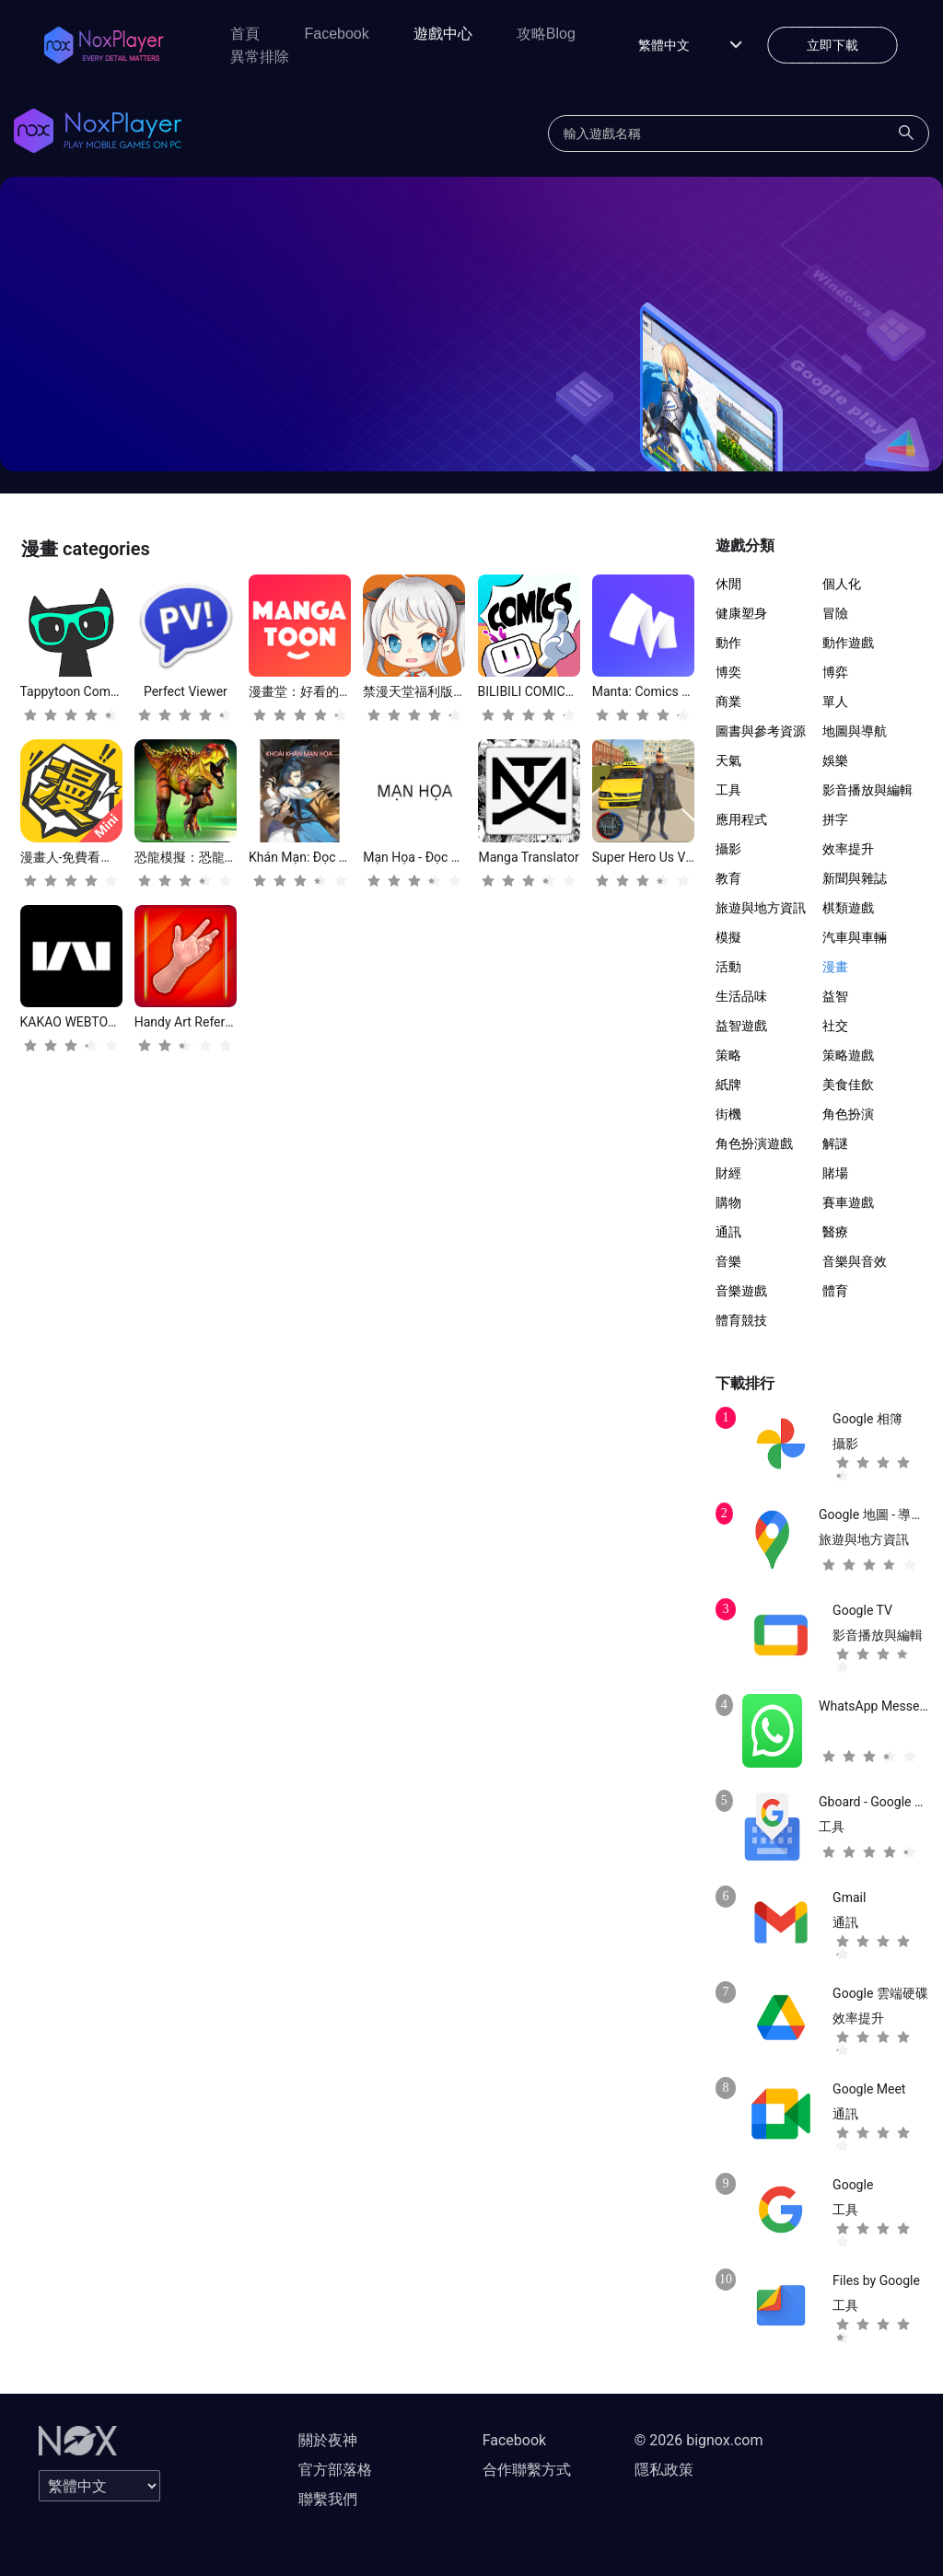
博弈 (835, 672)
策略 (728, 1055)
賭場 (835, 1173)
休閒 (728, 583)
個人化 (841, 583)
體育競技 (741, 1320)
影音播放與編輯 (867, 790)
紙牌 (728, 1084)
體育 (835, 1290)
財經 (728, 1173)
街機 (728, 1114)
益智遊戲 (741, 1025)
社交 (835, 1025)
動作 (728, 642)
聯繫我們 (327, 2499)
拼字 (835, 819)
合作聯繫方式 (527, 2469)
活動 (728, 966)
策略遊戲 (848, 1055)
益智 (835, 996)
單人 (835, 701)
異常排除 (259, 56)
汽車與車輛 (854, 937)
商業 (728, 701)
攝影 (728, 848)
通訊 (728, 1231)
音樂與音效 (854, 1261)
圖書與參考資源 (761, 731)
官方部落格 (335, 2469)
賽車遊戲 (848, 1202)
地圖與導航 (854, 731)
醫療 (835, 1231)
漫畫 (835, 966)
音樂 (728, 1261)
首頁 (245, 33)
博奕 (728, 672)
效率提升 (848, 848)
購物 (728, 1202)
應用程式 (741, 819)
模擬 (728, 937)
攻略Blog (546, 33)
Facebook (336, 33)
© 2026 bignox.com (698, 2440)
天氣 (728, 760)
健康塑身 (741, 613)
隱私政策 (663, 2469)
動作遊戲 (848, 642)
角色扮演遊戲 (754, 1143)
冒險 (835, 613)
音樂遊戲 (741, 1290)
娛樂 (835, 760)
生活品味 (741, 996)
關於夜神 (327, 2440)
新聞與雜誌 (854, 878)
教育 (728, 878)
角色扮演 (848, 1114)
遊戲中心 (442, 33)
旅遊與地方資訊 (761, 907)
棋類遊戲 (848, 907)
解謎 (835, 1143)
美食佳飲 (848, 1084)
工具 (728, 790)
